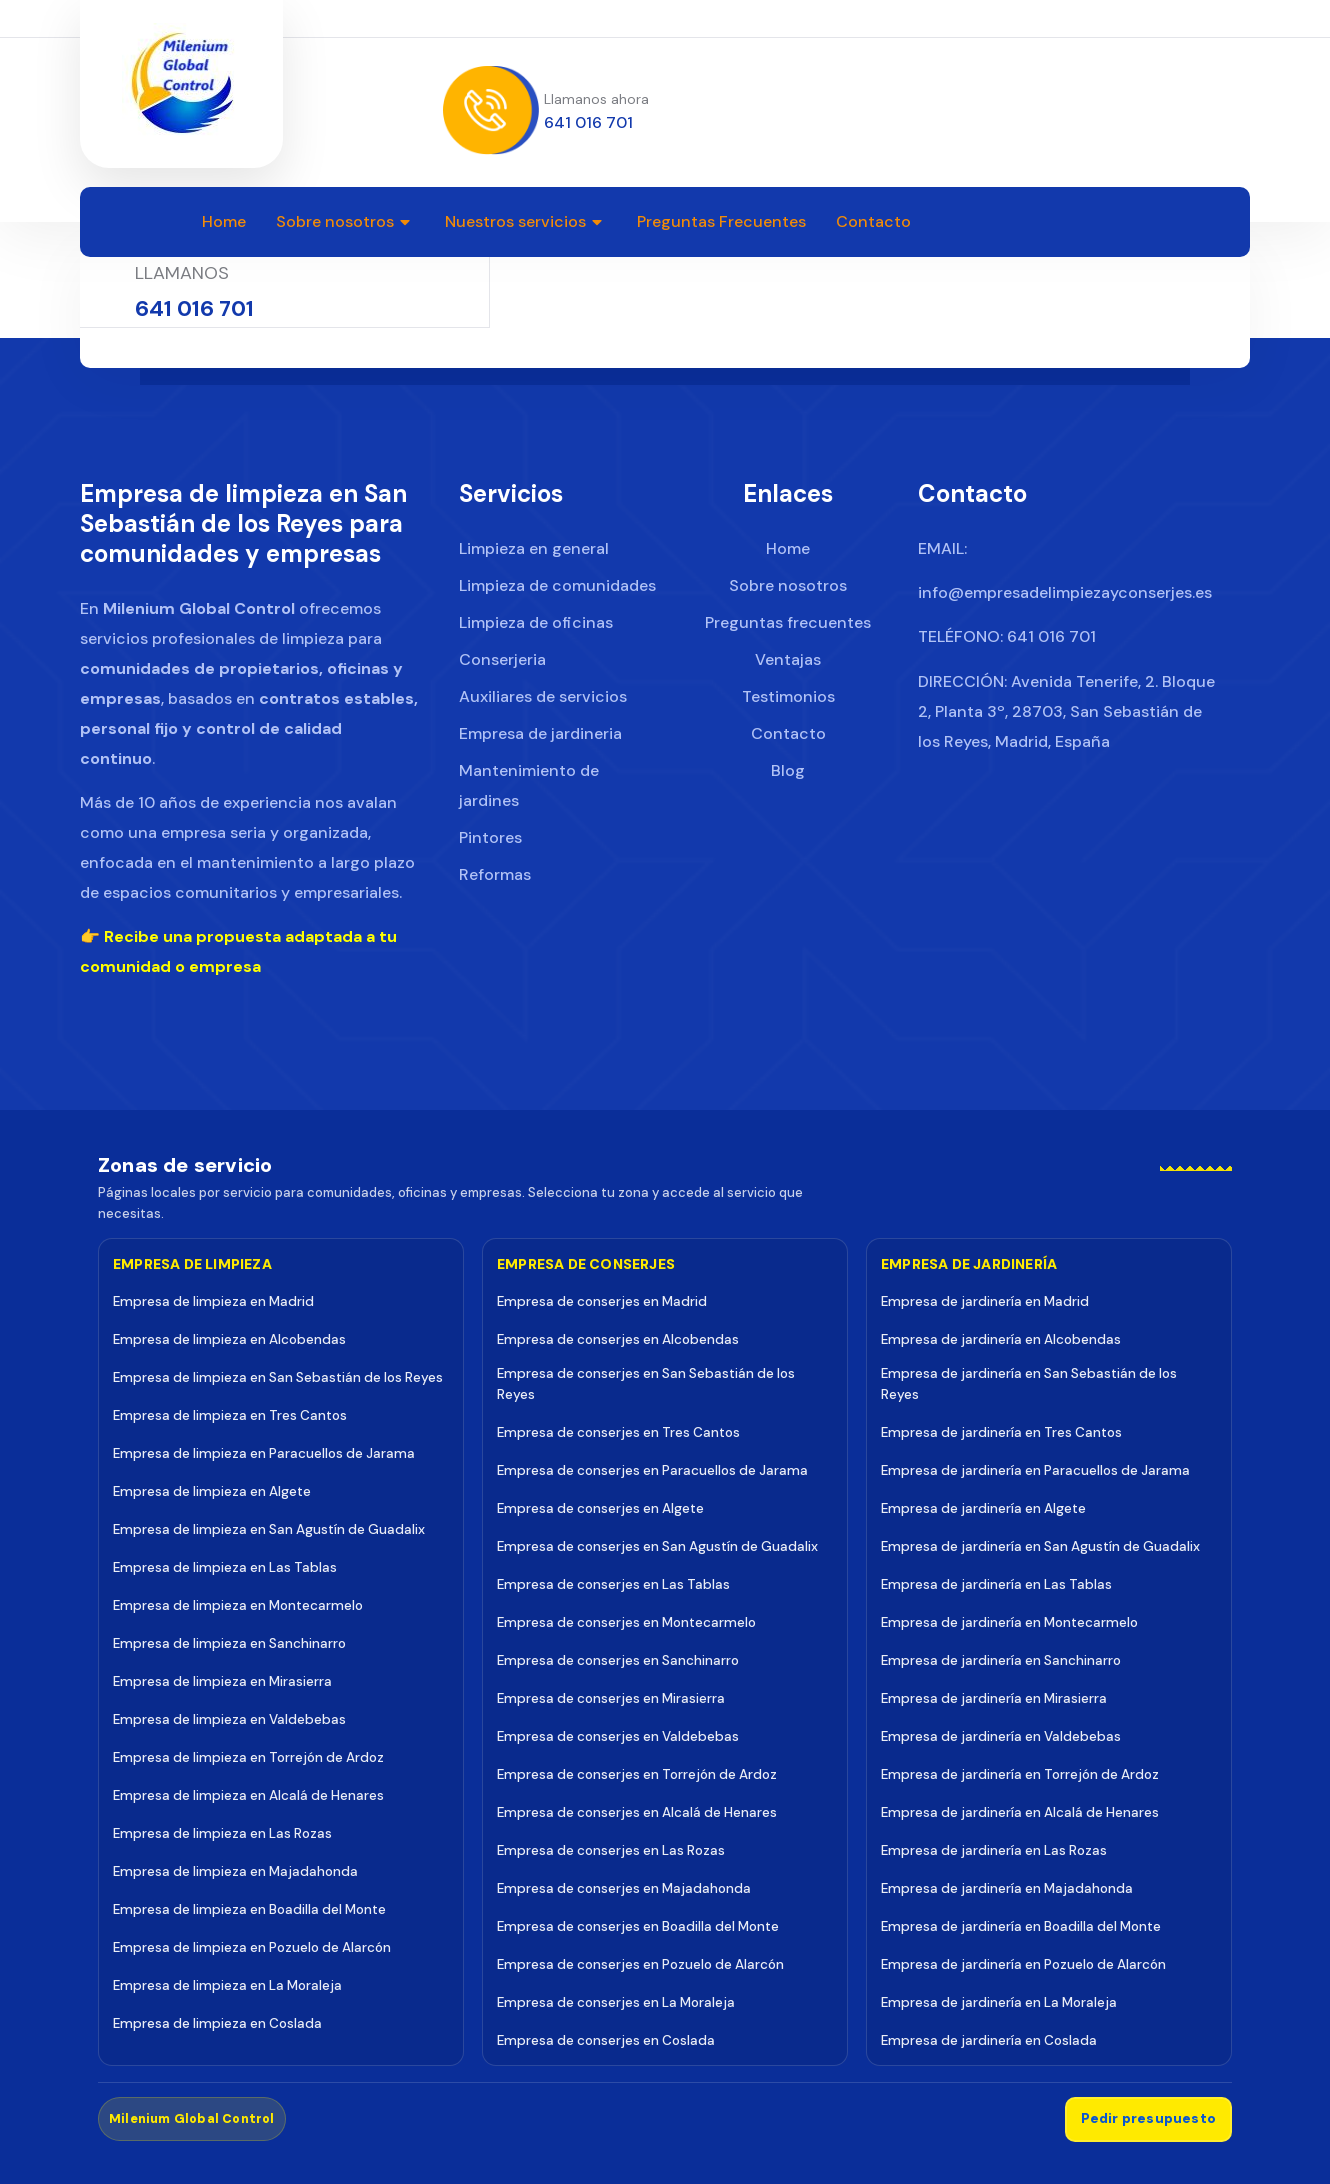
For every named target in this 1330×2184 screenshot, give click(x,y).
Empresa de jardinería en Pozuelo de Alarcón (1023, 1963)
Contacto (873, 221)
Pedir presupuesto (1148, 2117)
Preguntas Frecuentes (721, 221)
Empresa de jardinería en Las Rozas (994, 1849)
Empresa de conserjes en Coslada (606, 2039)
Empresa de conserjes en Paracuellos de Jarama (652, 1469)
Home (224, 221)
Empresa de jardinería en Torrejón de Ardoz (1020, 1773)
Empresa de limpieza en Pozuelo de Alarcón (252, 1946)
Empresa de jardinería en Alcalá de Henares (1020, 1811)
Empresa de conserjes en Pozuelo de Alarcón (640, 1963)
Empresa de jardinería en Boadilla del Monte (1021, 1925)
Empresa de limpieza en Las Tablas (225, 1566)
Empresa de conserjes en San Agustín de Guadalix (657, 1545)
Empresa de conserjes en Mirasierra (611, 1697)
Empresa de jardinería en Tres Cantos (1001, 1431)
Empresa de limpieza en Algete (212, 1490)
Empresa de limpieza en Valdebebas (229, 1718)
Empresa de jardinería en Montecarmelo (1009, 1621)
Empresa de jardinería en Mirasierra (994, 1697)
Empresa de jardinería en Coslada (989, 2039)
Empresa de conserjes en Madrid (602, 1300)
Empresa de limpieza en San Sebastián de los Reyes (278, 1376)
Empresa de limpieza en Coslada (217, 2022)
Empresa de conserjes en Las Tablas (613, 1583)
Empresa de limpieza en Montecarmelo (238, 1604)
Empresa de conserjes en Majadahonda (624, 1887)
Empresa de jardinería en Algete (983, 1507)
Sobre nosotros (345, 222)
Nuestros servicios (526, 222)
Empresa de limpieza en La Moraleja (227, 1984)
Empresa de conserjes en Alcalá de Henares (637, 1811)
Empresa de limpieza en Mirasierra (222, 1680)
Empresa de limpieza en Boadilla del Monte (249, 1908)
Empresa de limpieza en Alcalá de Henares (248, 1794)
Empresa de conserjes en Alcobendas (618, 1338)
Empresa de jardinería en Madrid (985, 1300)
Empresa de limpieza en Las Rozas (222, 1832)
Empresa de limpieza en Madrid (213, 1300)
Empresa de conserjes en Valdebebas (618, 1735)
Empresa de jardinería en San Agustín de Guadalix (1040, 1545)
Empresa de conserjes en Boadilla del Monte (638, 1925)
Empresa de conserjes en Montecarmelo (626, 1621)
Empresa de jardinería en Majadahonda (1007, 1887)
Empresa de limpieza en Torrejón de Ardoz (248, 1756)
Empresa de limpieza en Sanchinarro (229, 1642)
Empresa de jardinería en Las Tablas (996, 1583)
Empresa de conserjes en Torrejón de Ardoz (637, 1773)
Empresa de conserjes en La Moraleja (616, 2001)
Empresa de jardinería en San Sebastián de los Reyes (1029, 1383)
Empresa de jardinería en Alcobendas (1001, 1338)
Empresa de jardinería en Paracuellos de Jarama (1035, 1469)
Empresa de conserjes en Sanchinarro (618, 1659)
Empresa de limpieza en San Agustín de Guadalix (269, 1528)
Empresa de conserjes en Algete (600, 1507)
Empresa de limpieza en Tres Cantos (230, 1414)
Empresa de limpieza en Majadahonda (235, 1870)
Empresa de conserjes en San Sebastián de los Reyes (646, 1383)
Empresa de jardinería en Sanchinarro (1001, 1659)
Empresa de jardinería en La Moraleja (999, 2001)
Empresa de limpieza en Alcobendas (229, 1338)
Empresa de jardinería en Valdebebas (1001, 1735)
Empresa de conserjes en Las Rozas (611, 1849)
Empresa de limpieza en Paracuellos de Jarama (264, 1452)
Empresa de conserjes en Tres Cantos (618, 1431)
